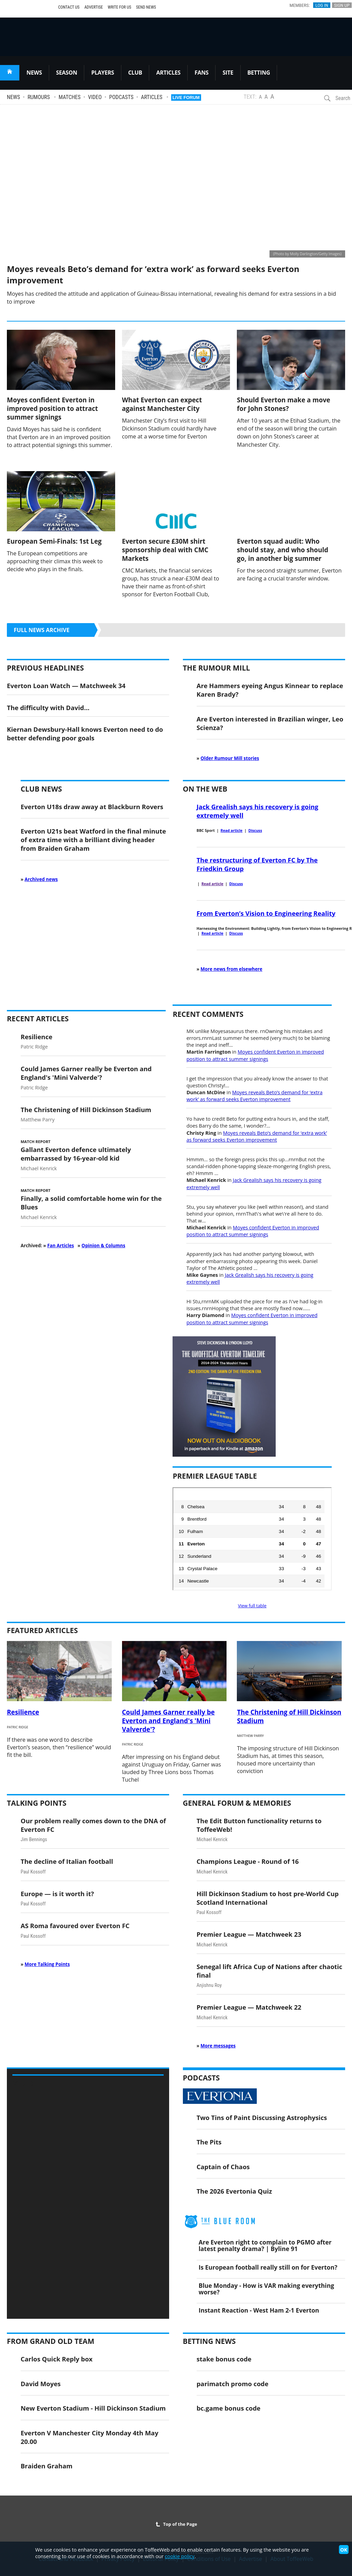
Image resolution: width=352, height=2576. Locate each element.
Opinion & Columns (103, 1245)
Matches (70, 97)
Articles (151, 97)
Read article (232, 830)
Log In (321, 5)
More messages (217, 2046)
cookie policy (180, 2556)
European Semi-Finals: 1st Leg (54, 541)
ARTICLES (168, 72)
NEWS (34, 72)
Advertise (93, 7)
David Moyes (40, 2383)
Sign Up (342, 5)
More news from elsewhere (231, 969)
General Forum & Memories (237, 1803)
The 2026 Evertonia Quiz (234, 2191)
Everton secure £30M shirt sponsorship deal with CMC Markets (165, 550)
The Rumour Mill (216, 668)
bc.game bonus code (229, 2408)
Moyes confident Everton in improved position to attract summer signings (52, 408)
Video (95, 97)
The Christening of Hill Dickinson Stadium (86, 1109)
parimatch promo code (232, 2383)
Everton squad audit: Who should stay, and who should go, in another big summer (282, 550)
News (13, 97)
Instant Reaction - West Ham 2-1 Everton (259, 2310)
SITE (227, 72)
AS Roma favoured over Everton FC (75, 1925)
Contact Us (68, 7)
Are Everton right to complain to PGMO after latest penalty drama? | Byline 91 (265, 2245)
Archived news (41, 879)
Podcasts (121, 97)
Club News (41, 789)
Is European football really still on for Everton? (268, 2267)
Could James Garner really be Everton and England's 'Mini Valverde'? (86, 1073)
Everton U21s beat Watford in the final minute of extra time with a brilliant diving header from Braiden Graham (93, 839)
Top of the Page (176, 2524)
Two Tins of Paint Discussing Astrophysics (262, 2117)
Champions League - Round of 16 (248, 1861)
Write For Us (119, 7)
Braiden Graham (47, 2465)
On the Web (205, 789)
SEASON (66, 72)
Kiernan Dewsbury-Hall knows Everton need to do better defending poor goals (85, 733)
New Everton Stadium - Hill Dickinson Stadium (93, 2408)
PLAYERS (102, 72)
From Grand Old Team (50, 2341)
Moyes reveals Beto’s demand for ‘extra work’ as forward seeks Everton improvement (254, 1095)
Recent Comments (208, 1014)
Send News (146, 7)
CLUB (135, 72)
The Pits (209, 2142)
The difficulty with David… (48, 707)
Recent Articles (38, 1018)
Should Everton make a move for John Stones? (283, 404)
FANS (201, 72)
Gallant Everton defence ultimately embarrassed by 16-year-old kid (76, 1153)
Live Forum (186, 97)
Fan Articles (60, 1245)
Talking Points (36, 1803)
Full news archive (41, 630)
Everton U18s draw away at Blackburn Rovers (92, 806)
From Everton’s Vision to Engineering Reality (266, 913)
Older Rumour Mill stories (229, 758)
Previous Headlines (45, 668)
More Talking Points (47, 1964)
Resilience (36, 1036)
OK (343, 2549)
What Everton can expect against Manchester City (162, 404)
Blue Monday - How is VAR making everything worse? (266, 2288)
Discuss (255, 830)
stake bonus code (224, 2359)
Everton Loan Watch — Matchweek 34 (66, 685)
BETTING (259, 72)
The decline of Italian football (67, 1861)
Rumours (39, 97)
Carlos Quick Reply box (56, 2359)
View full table (252, 1605)
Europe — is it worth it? (57, 1893)
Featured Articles (42, 1630)
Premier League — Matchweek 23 (249, 1934)
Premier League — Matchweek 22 (249, 2007)
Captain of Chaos (223, 2166)
